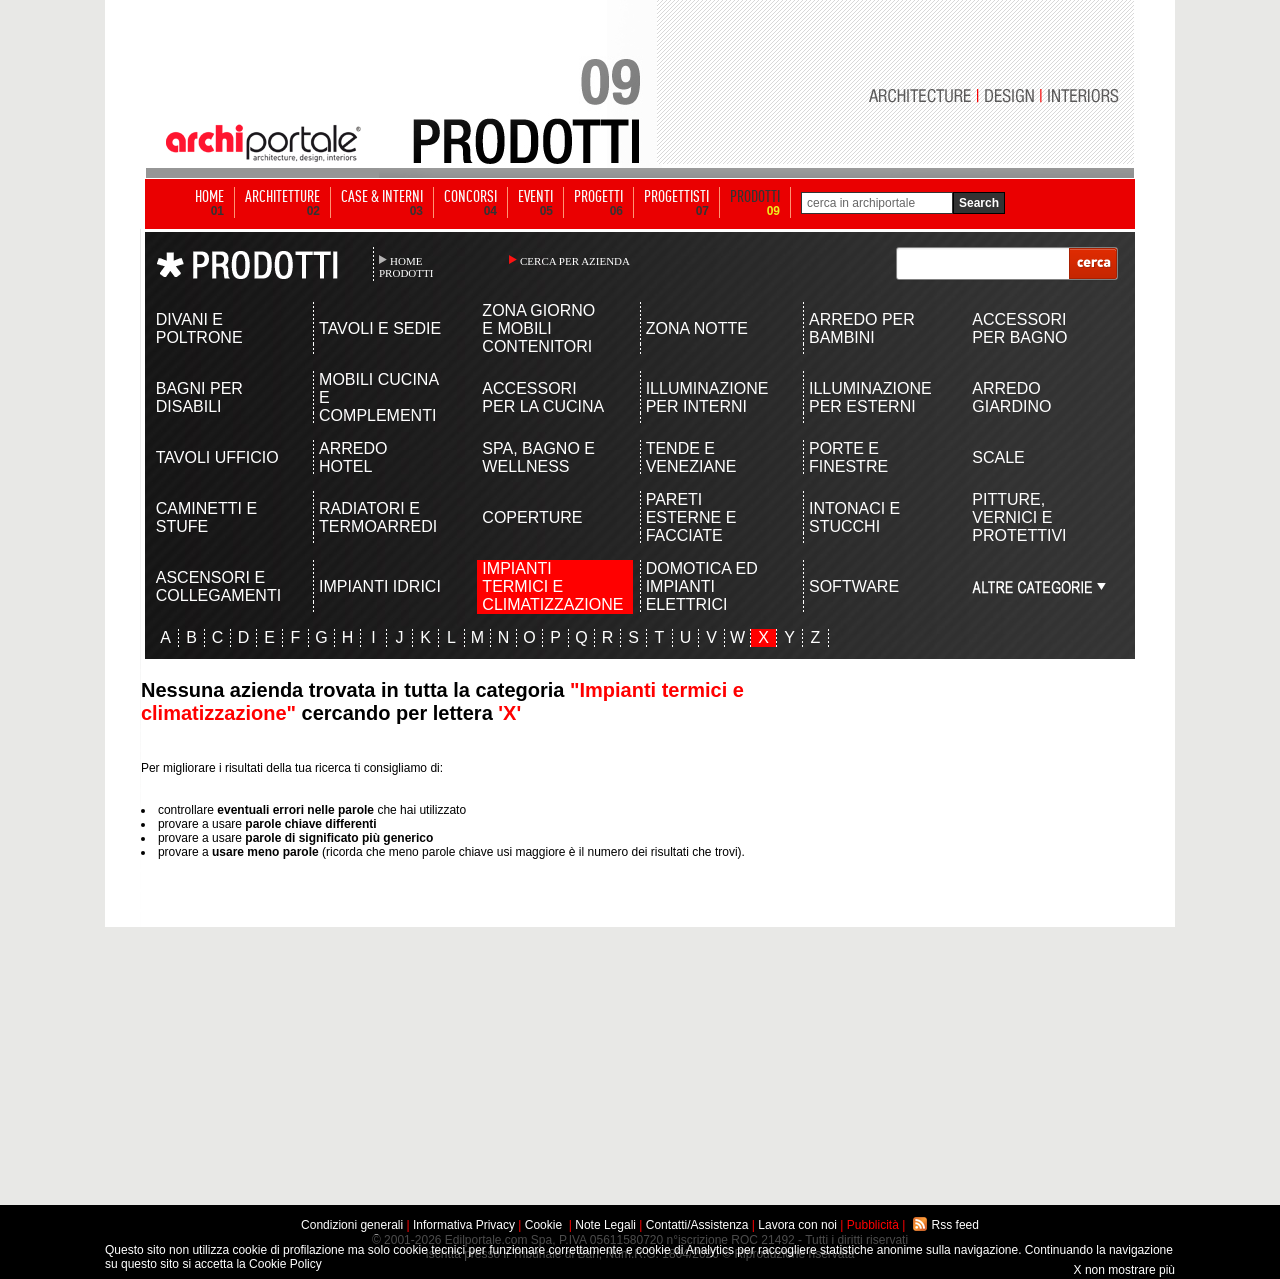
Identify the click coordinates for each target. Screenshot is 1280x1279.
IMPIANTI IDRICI (380, 586)
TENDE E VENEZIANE (691, 457)
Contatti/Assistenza (697, 1225)
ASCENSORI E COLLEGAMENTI (218, 586)
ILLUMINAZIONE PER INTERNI (707, 397)
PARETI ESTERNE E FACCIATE (691, 517)
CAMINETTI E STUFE (206, 517)
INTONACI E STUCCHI (854, 517)
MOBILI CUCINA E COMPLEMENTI (378, 397)
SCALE (998, 457)
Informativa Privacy (464, 1225)
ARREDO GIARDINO (1011, 397)
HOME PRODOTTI (406, 267)
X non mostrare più (1124, 1270)
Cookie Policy (285, 1264)
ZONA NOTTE (697, 328)
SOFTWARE (854, 586)
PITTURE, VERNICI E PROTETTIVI (1019, 517)
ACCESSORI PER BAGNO (1019, 328)
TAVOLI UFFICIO (217, 457)
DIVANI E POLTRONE (199, 328)
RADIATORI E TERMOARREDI (378, 517)
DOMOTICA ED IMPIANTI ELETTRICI (702, 586)
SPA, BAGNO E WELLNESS (538, 457)
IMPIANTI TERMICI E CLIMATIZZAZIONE (544, 586)
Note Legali (605, 1225)
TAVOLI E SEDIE (380, 328)
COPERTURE (532, 517)
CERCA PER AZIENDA (575, 261)
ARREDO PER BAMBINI (862, 328)
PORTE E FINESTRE (848, 457)
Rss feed (955, 1225)
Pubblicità (873, 1225)
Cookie (543, 1225)
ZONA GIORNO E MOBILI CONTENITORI (538, 328)
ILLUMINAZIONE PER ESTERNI (870, 397)
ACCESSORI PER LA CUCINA (543, 397)
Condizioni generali (352, 1225)
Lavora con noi (797, 1225)
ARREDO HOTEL (353, 457)
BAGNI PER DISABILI (199, 397)
